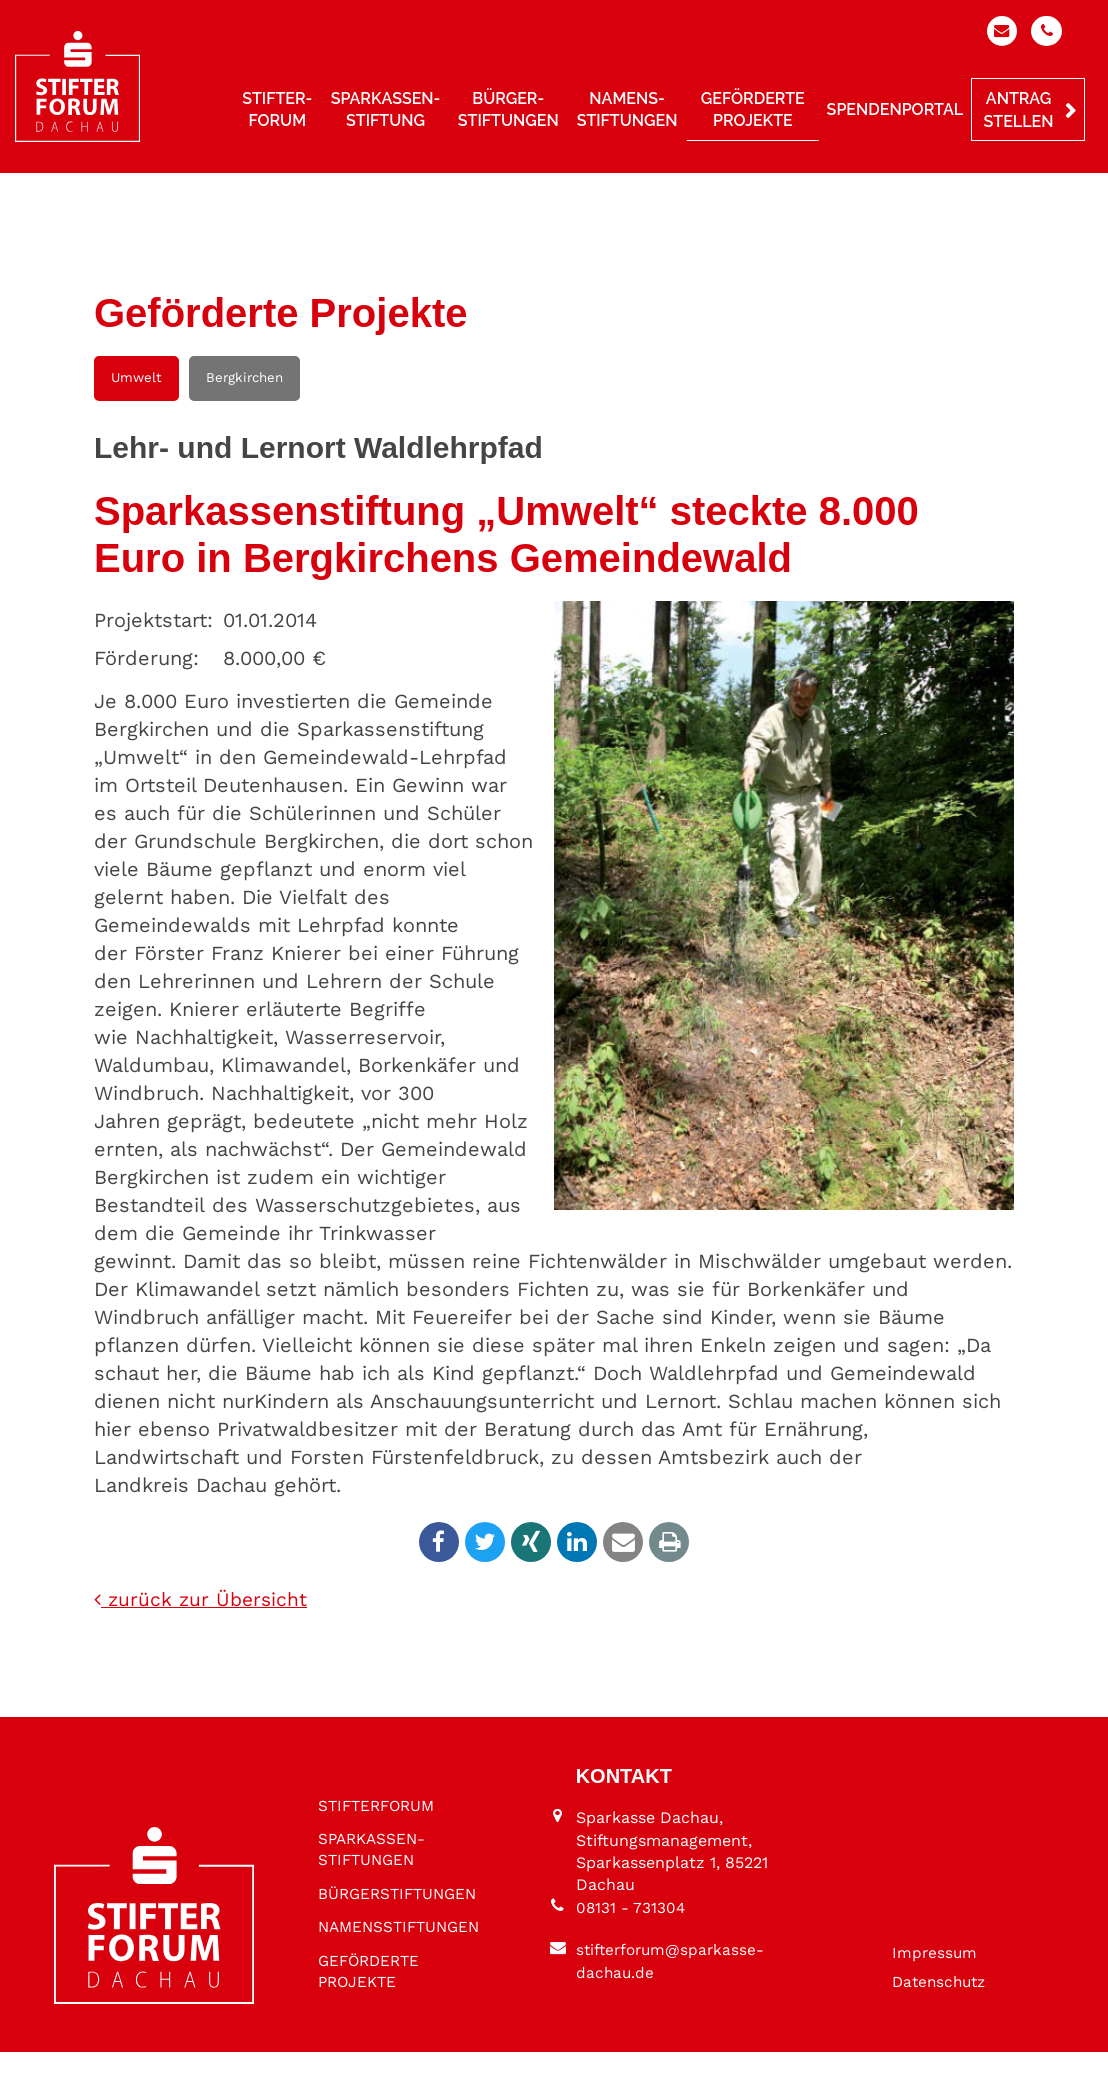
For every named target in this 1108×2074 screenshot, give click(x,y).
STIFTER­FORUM (380, 1776)
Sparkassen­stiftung (386, 111)
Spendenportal (895, 111)
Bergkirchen (244, 377)
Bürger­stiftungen (508, 111)
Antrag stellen (1019, 112)
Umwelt (136, 377)
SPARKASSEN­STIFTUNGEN (374, 1822)
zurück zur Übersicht (203, 1601)
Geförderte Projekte (753, 111)
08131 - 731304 (631, 1929)
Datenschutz (942, 2003)
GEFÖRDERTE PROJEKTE (372, 1992)
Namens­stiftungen (627, 111)
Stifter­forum (277, 111)
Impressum (935, 1973)
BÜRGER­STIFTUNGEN (369, 1878)
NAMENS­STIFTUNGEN (369, 1935)
